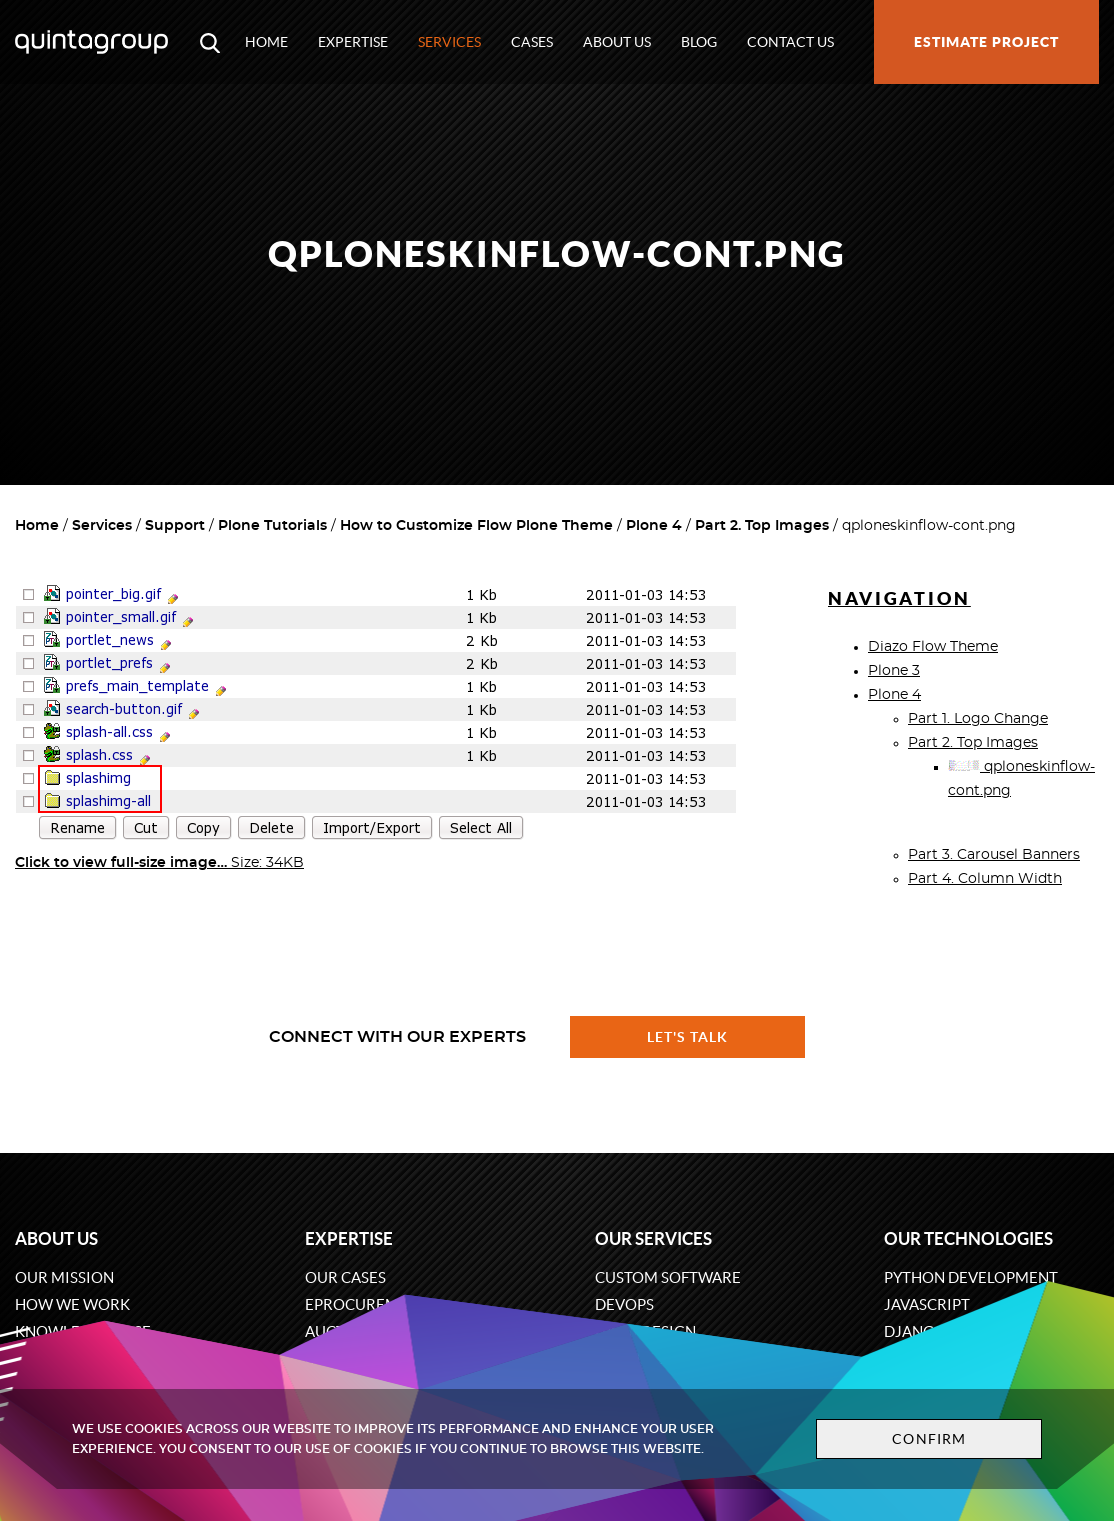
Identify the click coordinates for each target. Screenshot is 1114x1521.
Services (449, 42)
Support (175, 526)
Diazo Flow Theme (933, 647)
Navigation (899, 598)
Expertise (353, 42)
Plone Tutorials (272, 526)
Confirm (929, 1439)
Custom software (668, 1277)
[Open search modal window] (210, 42)
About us (617, 42)
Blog (699, 42)
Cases (532, 42)
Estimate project (986, 42)
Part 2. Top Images (762, 526)
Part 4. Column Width (985, 879)
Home (266, 42)
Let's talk (688, 1037)
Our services (653, 1238)
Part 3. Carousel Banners (994, 855)
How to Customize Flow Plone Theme (476, 526)
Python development (971, 1277)
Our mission (64, 1277)
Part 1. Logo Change (978, 719)
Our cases (345, 1277)
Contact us (790, 42)
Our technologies (968, 1238)
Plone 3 (894, 671)
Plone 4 (654, 526)
